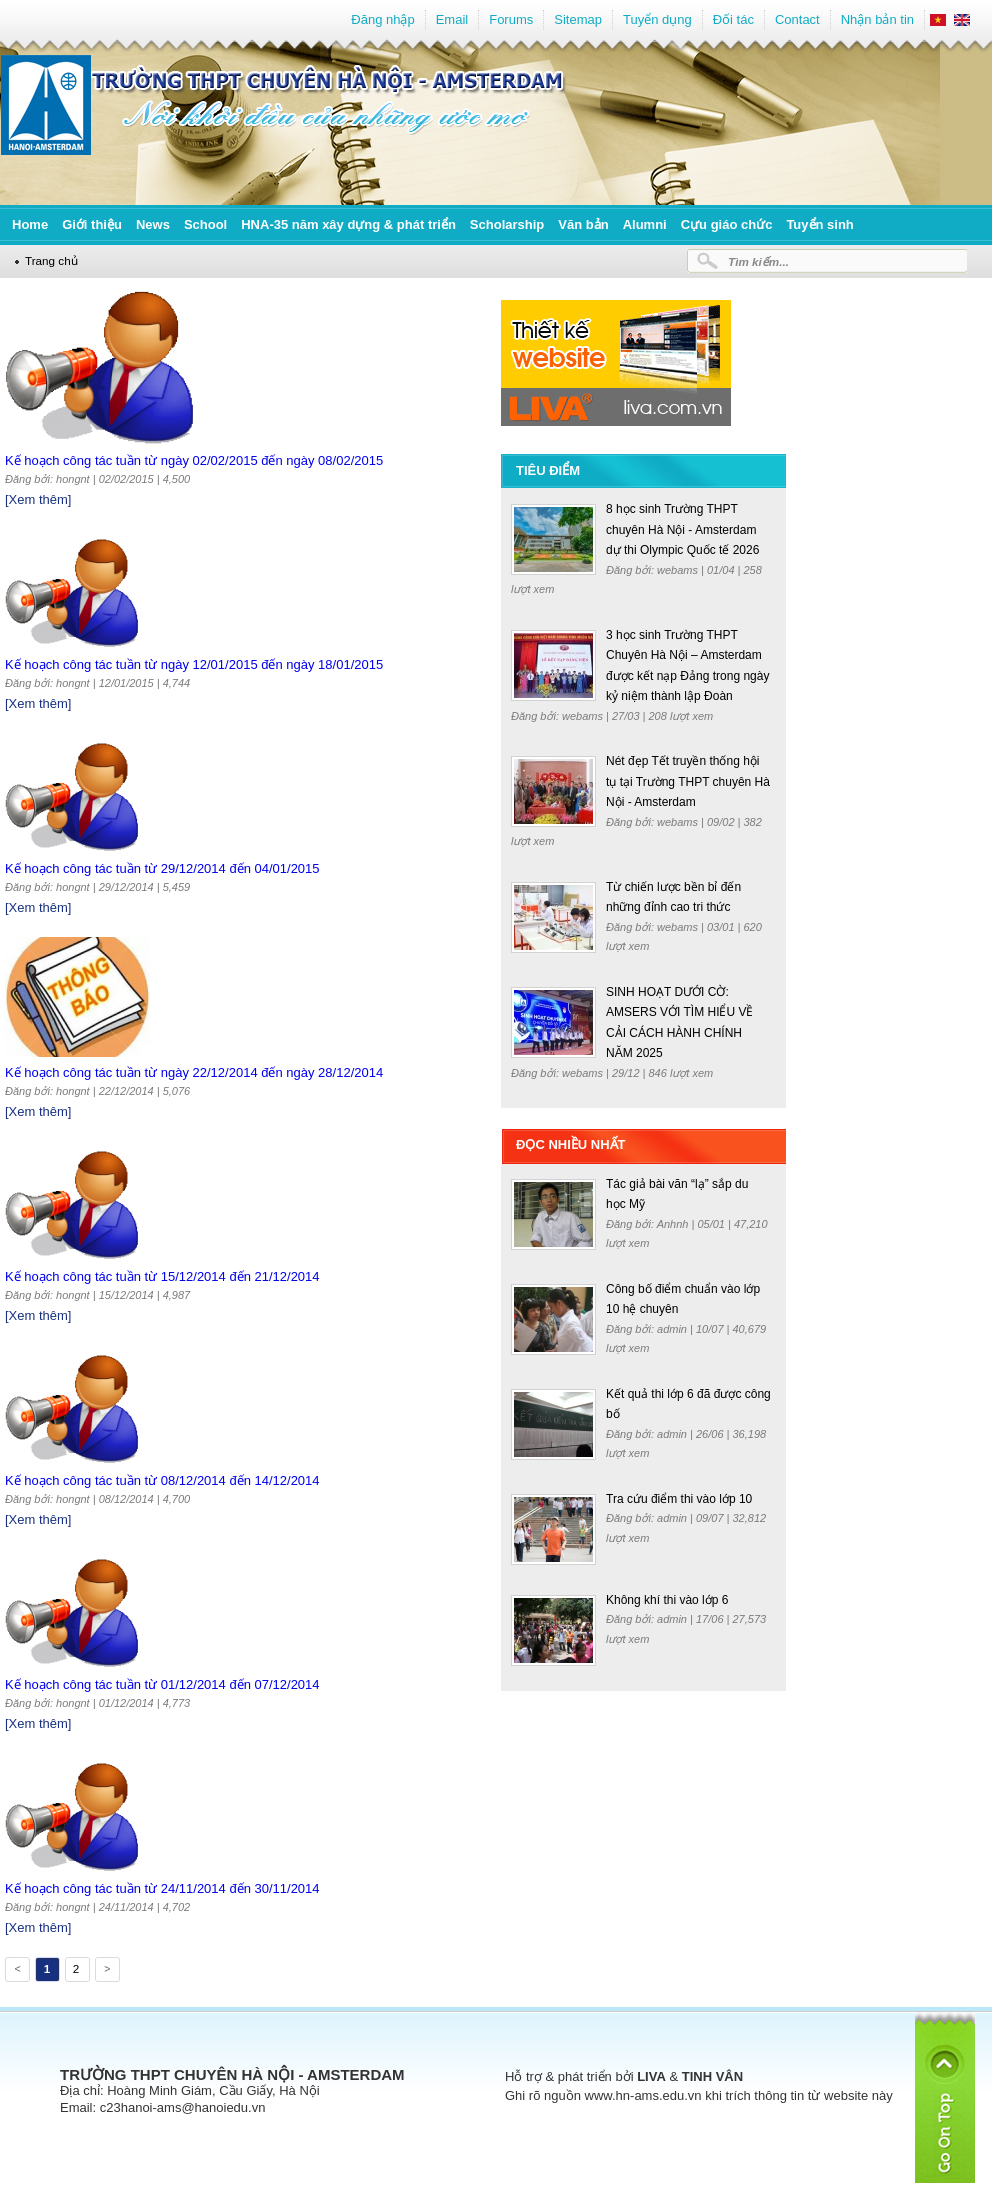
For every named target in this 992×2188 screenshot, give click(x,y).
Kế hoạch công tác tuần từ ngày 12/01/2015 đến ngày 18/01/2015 (194, 664)
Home (30, 224)
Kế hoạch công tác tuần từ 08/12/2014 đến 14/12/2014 (162, 1480)
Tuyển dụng (657, 19)
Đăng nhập (382, 19)
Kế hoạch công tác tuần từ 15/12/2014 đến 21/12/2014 (162, 1276)
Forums (511, 19)
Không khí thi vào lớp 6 (667, 1600)
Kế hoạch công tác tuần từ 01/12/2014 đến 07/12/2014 (162, 1684)
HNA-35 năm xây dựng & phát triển (348, 224)
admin (673, 1329)
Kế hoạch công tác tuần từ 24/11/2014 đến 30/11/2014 (162, 1888)
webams (679, 570)
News (153, 224)
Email (452, 19)
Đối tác (733, 19)
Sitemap (578, 19)
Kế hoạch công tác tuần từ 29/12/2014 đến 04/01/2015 (162, 868)
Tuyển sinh (819, 224)
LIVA (651, 2076)
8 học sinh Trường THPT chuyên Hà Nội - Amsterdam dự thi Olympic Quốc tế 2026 (682, 529)
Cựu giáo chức (727, 224)
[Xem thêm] (38, 499)
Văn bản (583, 224)
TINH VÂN (712, 2076)
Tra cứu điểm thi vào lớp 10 (679, 1499)
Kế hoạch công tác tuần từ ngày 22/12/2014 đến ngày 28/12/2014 (194, 1072)
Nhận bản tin (877, 19)
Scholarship (507, 224)
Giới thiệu (92, 224)
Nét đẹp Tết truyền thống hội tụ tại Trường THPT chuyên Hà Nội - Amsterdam (688, 781)
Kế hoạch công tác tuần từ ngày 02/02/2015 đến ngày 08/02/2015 (194, 460)
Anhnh (674, 1224)
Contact (797, 19)
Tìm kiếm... (758, 261)
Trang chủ (51, 260)
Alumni (645, 224)
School (205, 224)
